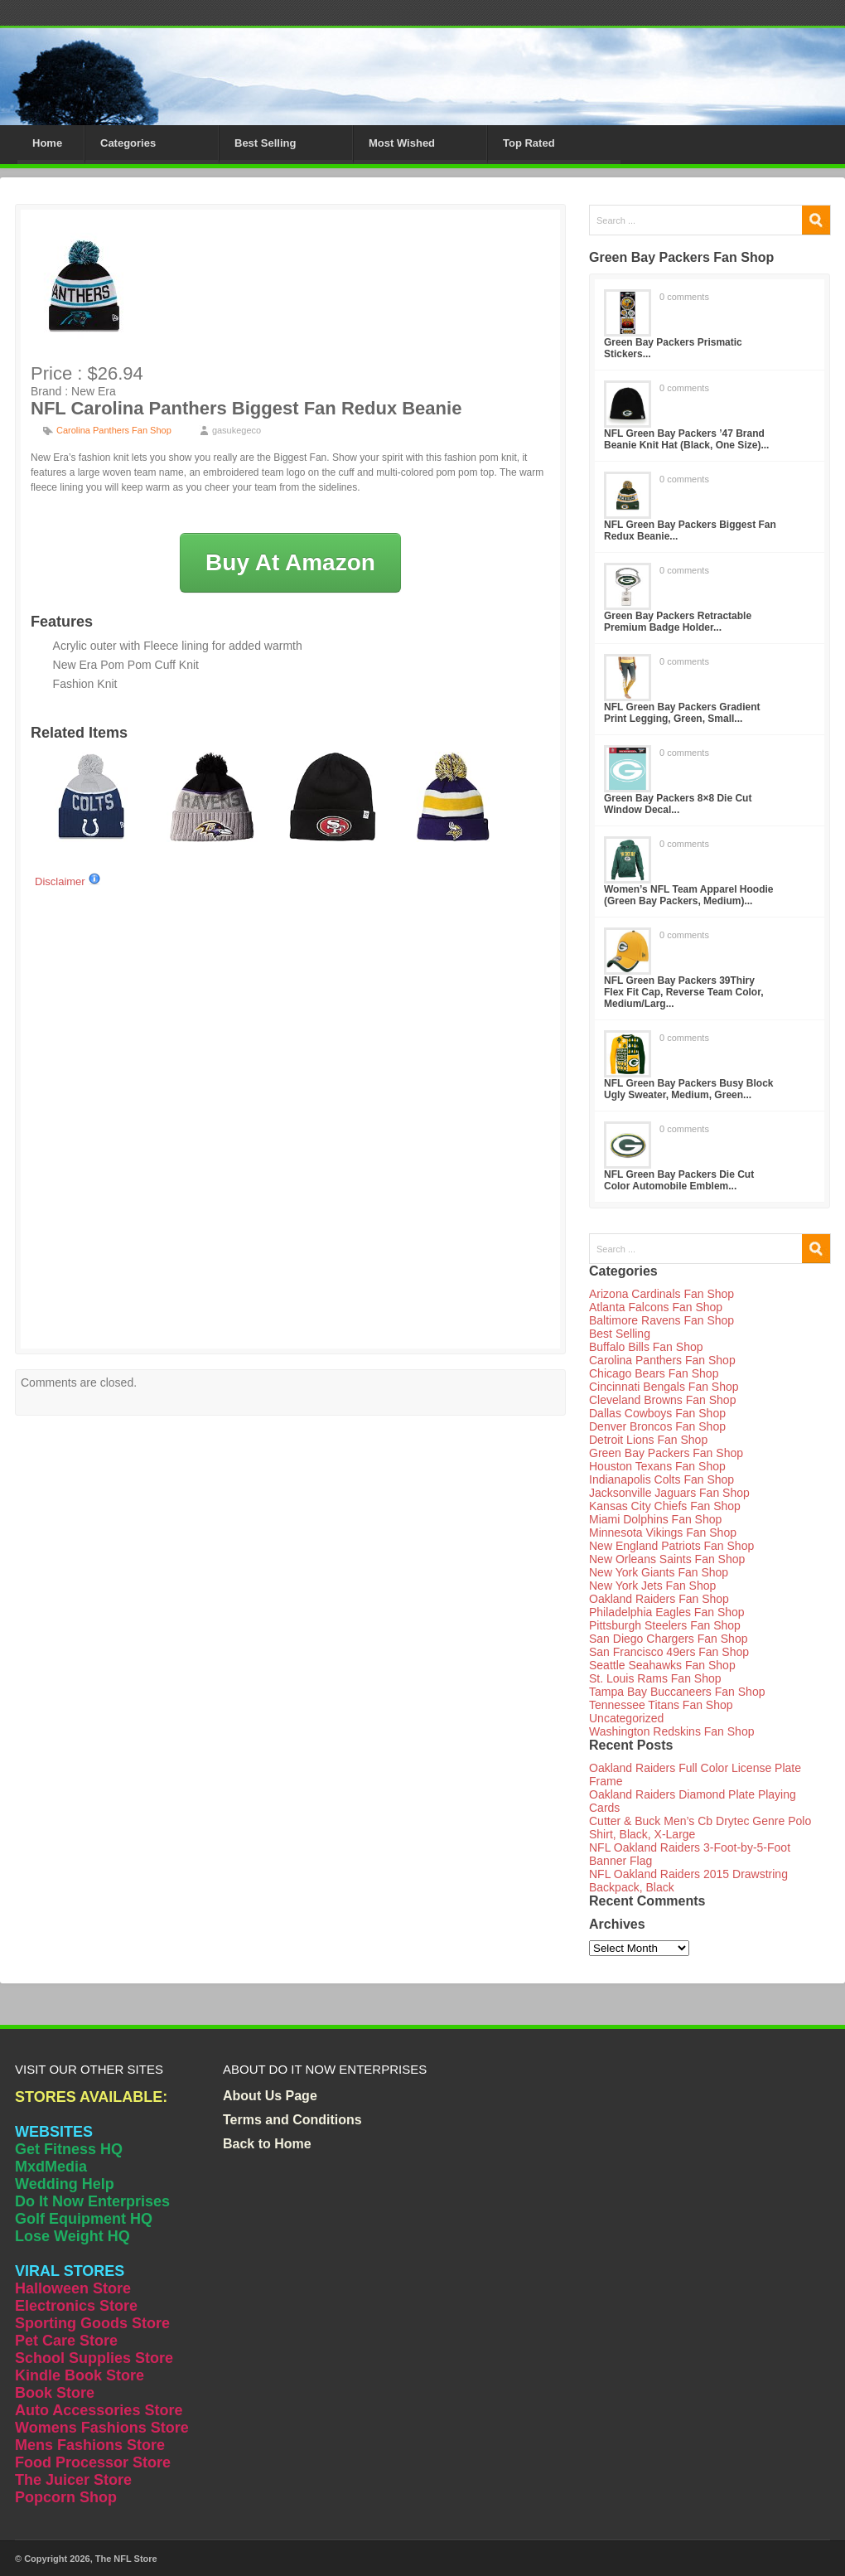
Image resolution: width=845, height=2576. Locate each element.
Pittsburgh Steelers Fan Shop (665, 1625)
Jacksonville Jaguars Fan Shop (669, 1492)
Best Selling (265, 143)
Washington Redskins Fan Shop (671, 1731)
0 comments (684, 297)
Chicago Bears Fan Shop (653, 1373)
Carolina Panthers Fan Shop (113, 430)
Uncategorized (626, 1718)
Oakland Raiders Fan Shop (659, 1598)
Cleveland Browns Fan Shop (662, 1400)
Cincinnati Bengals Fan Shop (664, 1386)
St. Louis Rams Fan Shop (655, 1678)
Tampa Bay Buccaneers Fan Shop (677, 1691)
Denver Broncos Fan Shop (657, 1426)
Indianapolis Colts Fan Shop (661, 1479)
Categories (128, 143)
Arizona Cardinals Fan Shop (661, 1293)
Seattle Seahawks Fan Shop (662, 1665)
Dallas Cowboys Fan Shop (657, 1413)
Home (47, 143)
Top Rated (529, 143)
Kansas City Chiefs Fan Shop (665, 1506)
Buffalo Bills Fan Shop (646, 1346)
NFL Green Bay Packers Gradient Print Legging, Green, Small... (682, 712)
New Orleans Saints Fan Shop (667, 1559)
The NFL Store (126, 2559)
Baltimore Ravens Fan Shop (661, 1320)
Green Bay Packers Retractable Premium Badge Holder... (677, 621)
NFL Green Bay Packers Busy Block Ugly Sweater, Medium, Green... (689, 1089)
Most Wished (402, 143)
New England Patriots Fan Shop (671, 1545)
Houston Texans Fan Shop (657, 1466)
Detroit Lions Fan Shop (648, 1439)
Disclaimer (68, 881)
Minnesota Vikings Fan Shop (662, 1532)
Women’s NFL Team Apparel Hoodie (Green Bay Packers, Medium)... (688, 895)
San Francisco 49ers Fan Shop (669, 1651)
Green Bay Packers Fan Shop (666, 1453)
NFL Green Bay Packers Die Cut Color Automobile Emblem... (679, 1180)
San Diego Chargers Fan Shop (668, 1638)
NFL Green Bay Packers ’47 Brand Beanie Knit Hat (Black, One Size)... (686, 439)
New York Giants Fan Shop (658, 1572)
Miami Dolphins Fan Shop (655, 1519)
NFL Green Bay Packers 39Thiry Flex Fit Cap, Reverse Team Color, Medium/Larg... (684, 992)
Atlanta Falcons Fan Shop (655, 1307)
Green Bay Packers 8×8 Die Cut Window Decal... (677, 804)
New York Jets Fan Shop (652, 1585)
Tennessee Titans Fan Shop (661, 1705)
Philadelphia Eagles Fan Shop (667, 1612)
